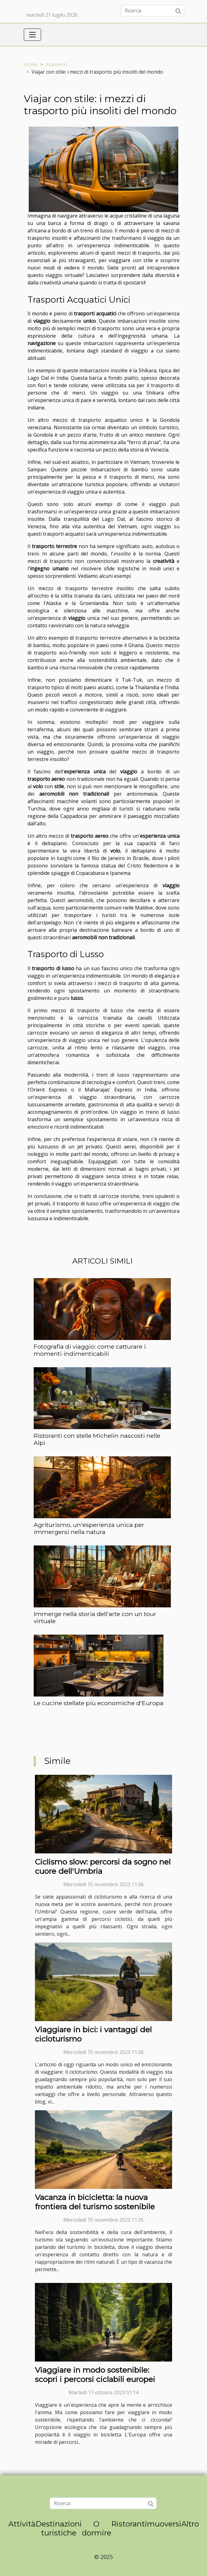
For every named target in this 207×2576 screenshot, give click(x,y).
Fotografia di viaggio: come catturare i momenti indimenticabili (90, 1350)
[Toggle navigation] (32, 34)
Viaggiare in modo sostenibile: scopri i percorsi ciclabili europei (95, 2374)
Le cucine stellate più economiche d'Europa (98, 1703)
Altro (190, 2523)
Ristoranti (129, 2523)
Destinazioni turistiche (59, 2528)
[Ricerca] (152, 10)
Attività (22, 2523)
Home (31, 64)
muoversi (56, 64)
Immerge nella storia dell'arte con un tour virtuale (95, 1617)
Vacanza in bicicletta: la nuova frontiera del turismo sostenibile (95, 2202)
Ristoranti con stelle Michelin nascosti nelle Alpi (97, 1439)
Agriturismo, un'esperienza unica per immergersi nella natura (89, 1528)
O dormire (96, 2528)
